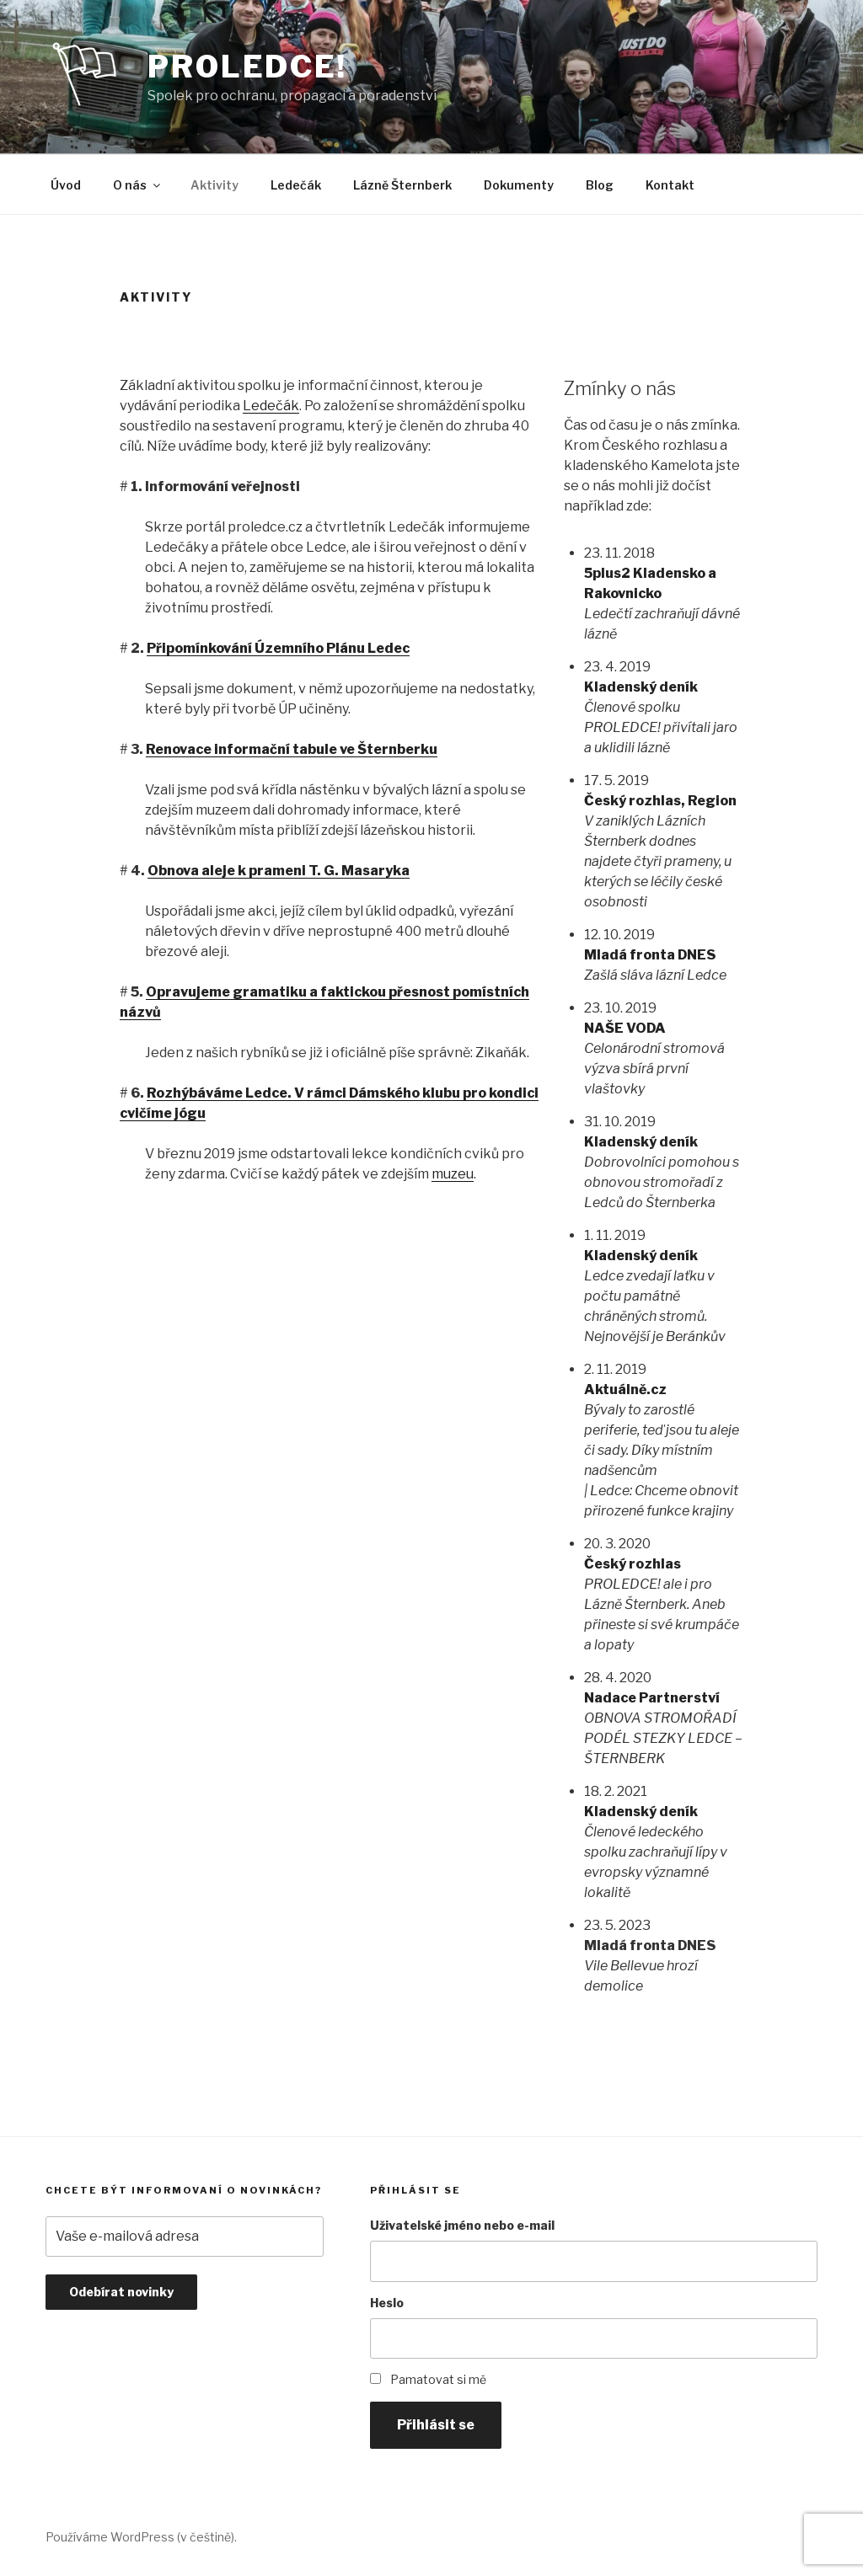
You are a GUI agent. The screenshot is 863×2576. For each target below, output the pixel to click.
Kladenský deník (641, 687)
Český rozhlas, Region (660, 801)
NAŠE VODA (625, 1028)
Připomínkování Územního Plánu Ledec (278, 648)
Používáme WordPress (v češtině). (141, 2537)
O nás (138, 185)
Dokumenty (519, 185)
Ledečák (296, 185)
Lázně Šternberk (402, 185)
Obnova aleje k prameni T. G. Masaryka (278, 871)
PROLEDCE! (247, 66)
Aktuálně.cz (625, 1390)
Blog (600, 185)
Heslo (387, 2302)
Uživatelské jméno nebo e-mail (462, 2225)
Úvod (66, 185)
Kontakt (670, 185)
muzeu (453, 1174)
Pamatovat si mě (438, 2379)
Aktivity (214, 185)
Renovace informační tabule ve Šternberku (291, 749)
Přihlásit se (435, 2425)
